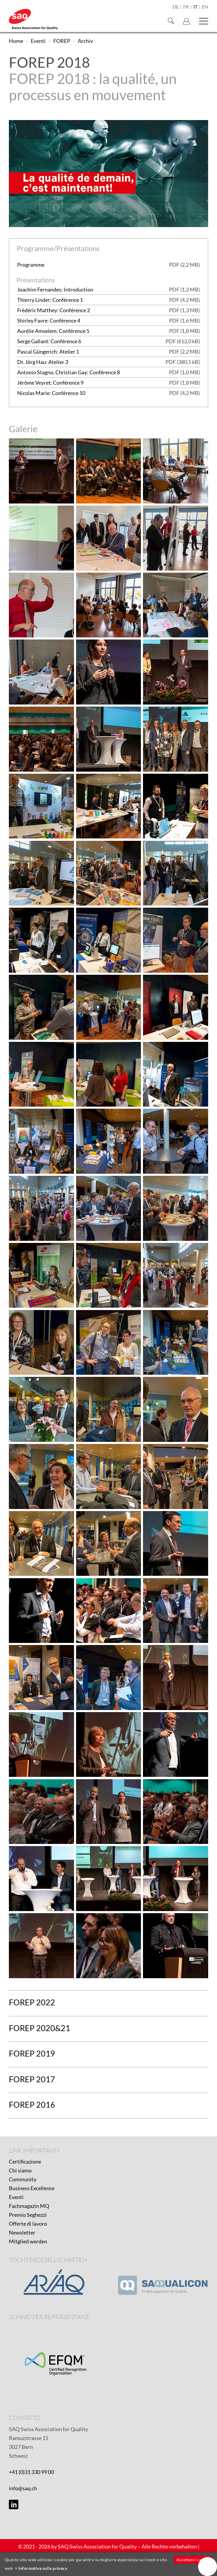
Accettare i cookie (193, 2559)
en (205, 7)
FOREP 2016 (32, 2104)
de (176, 7)
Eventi (16, 2197)
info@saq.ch (23, 2488)
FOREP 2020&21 (39, 2028)
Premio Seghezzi (28, 2214)
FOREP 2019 (32, 2053)
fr (186, 7)
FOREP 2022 (32, 2002)
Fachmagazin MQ (29, 2206)
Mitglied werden (28, 2241)
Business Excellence (31, 2188)
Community (22, 2179)
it (195, 7)
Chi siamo (20, 2170)
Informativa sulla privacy (42, 2568)
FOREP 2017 (32, 2079)
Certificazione (25, 2161)
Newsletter (22, 2232)
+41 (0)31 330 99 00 (31, 2472)
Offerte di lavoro (28, 2223)
